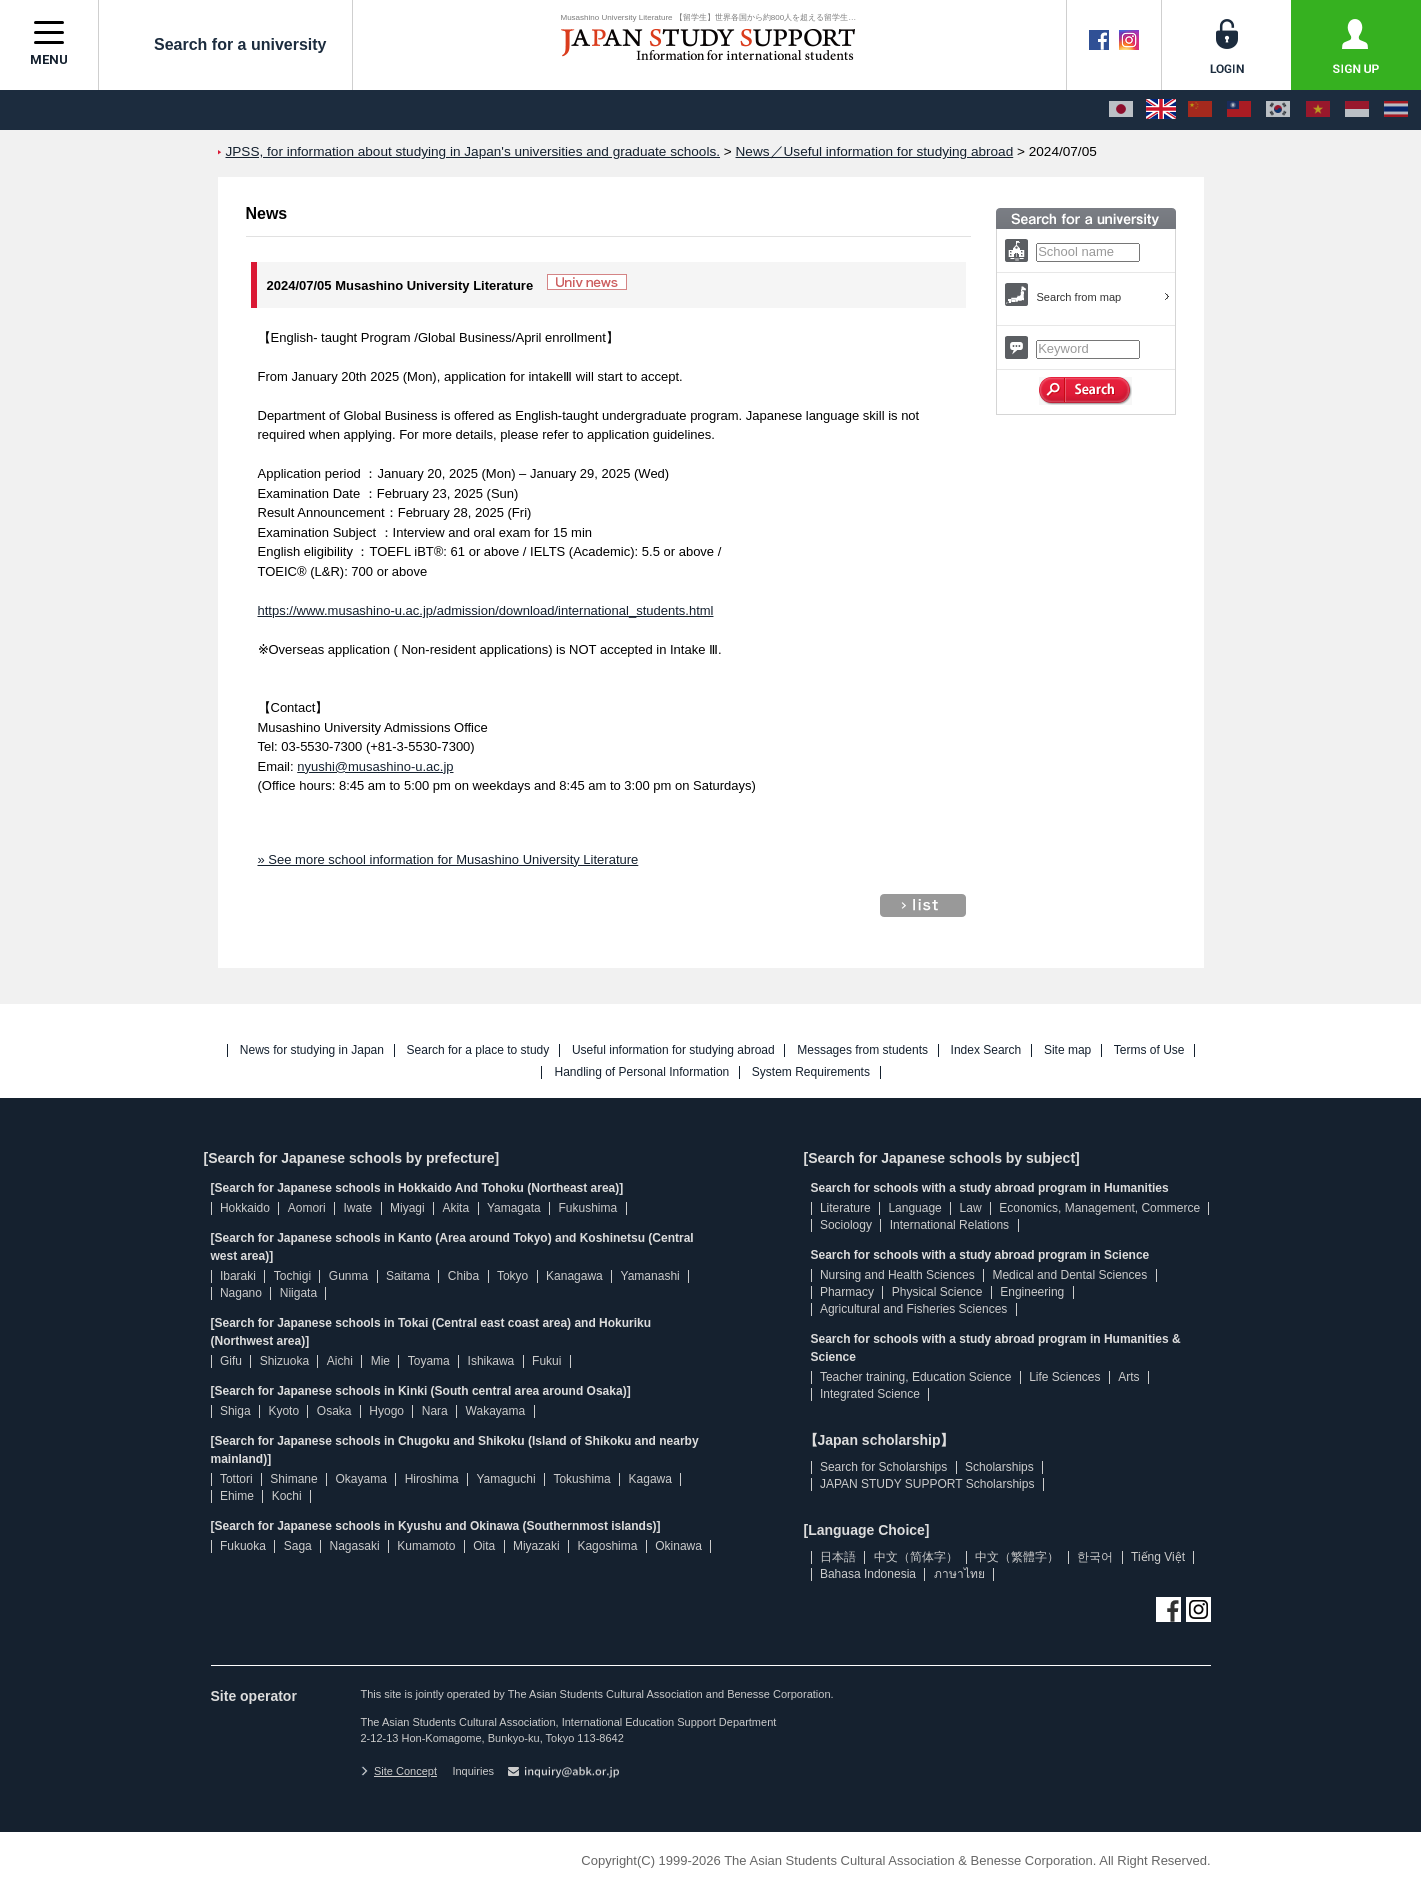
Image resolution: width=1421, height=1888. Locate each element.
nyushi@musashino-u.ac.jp (375, 766)
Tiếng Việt (1158, 1557)
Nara (435, 1411)
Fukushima (588, 1208)
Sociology (846, 1225)
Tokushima (581, 1479)
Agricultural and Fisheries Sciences (913, 1309)
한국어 (1095, 1557)
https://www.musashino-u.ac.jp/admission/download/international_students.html (486, 610)
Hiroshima (432, 1479)
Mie (380, 1361)
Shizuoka (284, 1361)
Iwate (358, 1208)
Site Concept (399, 1771)
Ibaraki (238, 1276)
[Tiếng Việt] (1318, 110)
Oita (484, 1546)
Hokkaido (245, 1208)
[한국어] (1278, 110)
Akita (455, 1208)
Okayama (361, 1479)
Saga (298, 1546)
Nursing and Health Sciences (897, 1275)
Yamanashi (650, 1276)
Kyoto (283, 1411)
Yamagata (514, 1208)
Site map (1067, 1050)
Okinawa (678, 1546)
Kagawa (650, 1479)
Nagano (241, 1293)
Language (914, 1208)
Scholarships (999, 1467)
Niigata (298, 1293)
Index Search (986, 1050)
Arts (1128, 1377)
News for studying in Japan (312, 1050)
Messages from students (862, 1050)
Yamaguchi (505, 1479)
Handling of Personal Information (641, 1072)
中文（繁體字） (1017, 1557)
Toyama (429, 1361)
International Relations (949, 1225)
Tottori (236, 1479)
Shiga (235, 1411)
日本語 (838, 1557)
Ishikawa (491, 1361)
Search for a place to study (478, 1050)
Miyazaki (536, 1546)
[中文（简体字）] (1200, 110)
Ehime (237, 1496)
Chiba (463, 1276)
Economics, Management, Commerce (1099, 1208)
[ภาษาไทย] (1396, 110)
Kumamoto (426, 1546)
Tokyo (512, 1276)
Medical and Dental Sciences (1069, 1275)
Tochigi (292, 1276)
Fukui (546, 1361)
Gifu (231, 1361)
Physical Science (937, 1292)
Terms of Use (1149, 1050)
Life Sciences (1064, 1377)
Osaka (334, 1411)
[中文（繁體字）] (1239, 110)
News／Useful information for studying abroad (875, 151)
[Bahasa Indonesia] (1357, 110)
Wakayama (496, 1411)
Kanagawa (574, 1276)
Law (971, 1208)
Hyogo (386, 1411)
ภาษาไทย (959, 1574)
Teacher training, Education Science (915, 1377)
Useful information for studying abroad (673, 1050)
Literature (845, 1208)
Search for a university (225, 44)
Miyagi (407, 1208)
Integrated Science (870, 1394)
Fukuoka (243, 1546)
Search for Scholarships (883, 1467)
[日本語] (1121, 110)
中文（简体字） (916, 1557)
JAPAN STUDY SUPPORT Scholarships (927, 1484)
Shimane (293, 1479)
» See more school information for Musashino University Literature (448, 859)
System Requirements (811, 1072)
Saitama (408, 1276)
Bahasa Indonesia (868, 1574)
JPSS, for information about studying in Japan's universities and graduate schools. (473, 151)
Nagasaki (355, 1546)
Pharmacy (847, 1292)
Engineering (1032, 1292)
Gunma (348, 1276)
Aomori (307, 1208)
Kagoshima (607, 1546)
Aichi (340, 1361)
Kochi (287, 1496)
